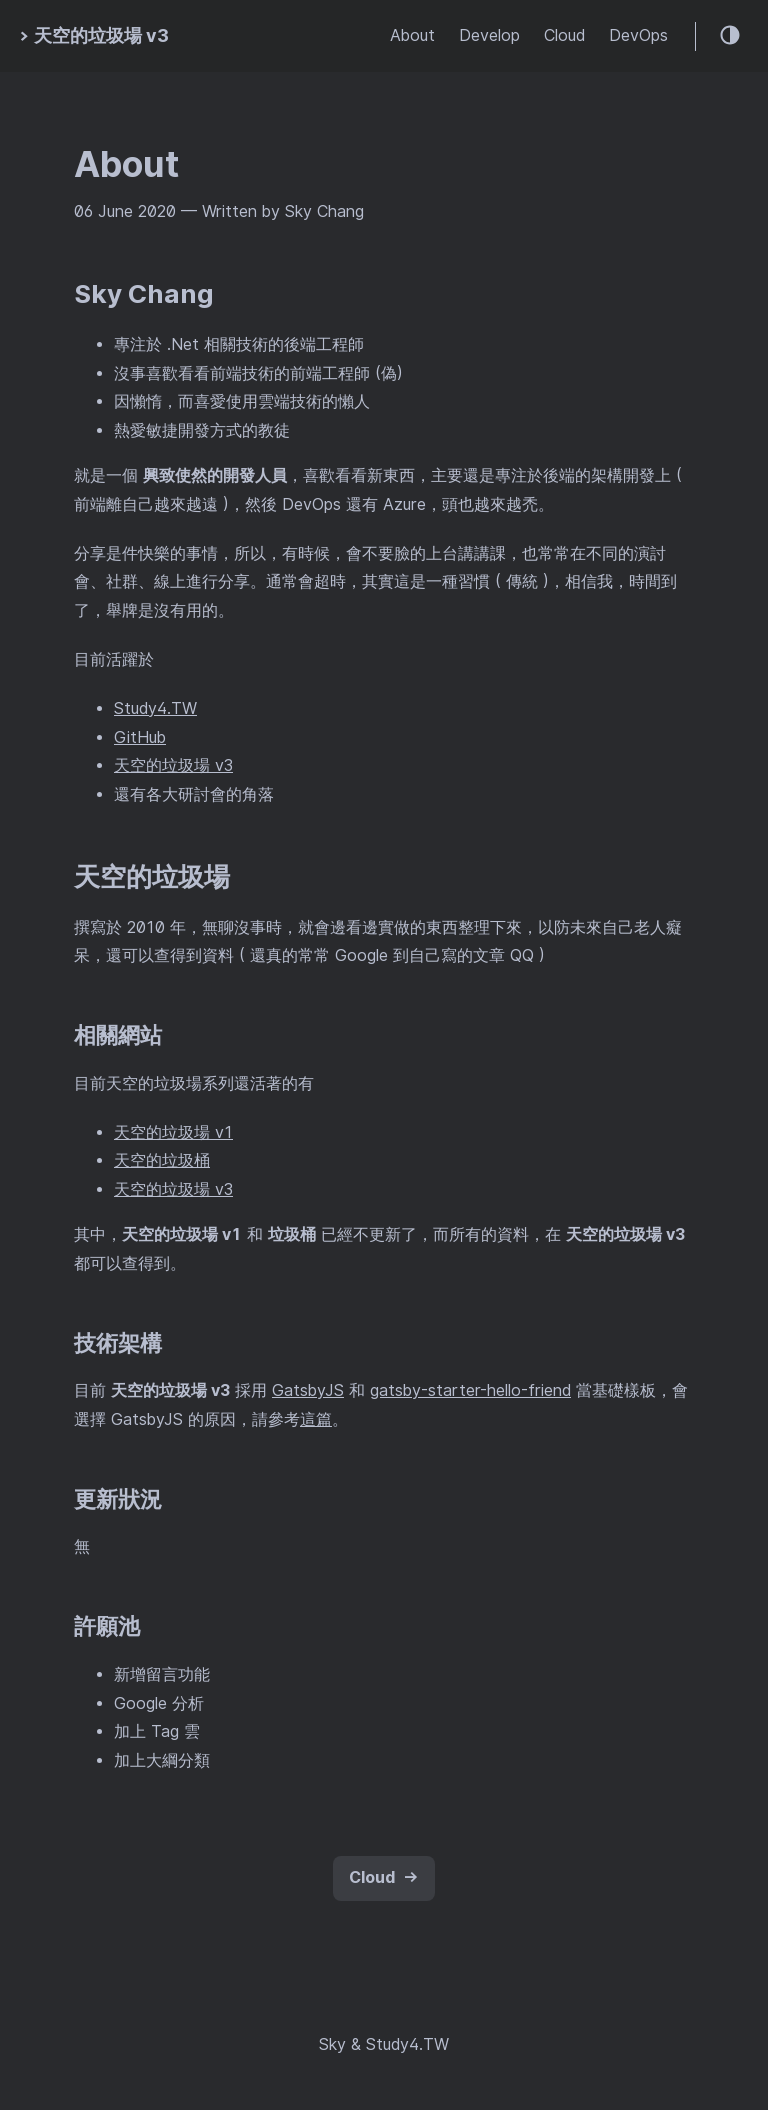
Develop (489, 35)
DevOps (638, 35)
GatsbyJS (308, 1390)
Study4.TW (155, 708)
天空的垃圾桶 (162, 1160)
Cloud (564, 35)
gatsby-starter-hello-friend (470, 1390)
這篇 (316, 1419)
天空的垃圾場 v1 (173, 1132)
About (412, 35)
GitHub (140, 737)
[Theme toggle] (731, 36)
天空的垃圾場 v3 (173, 765)
